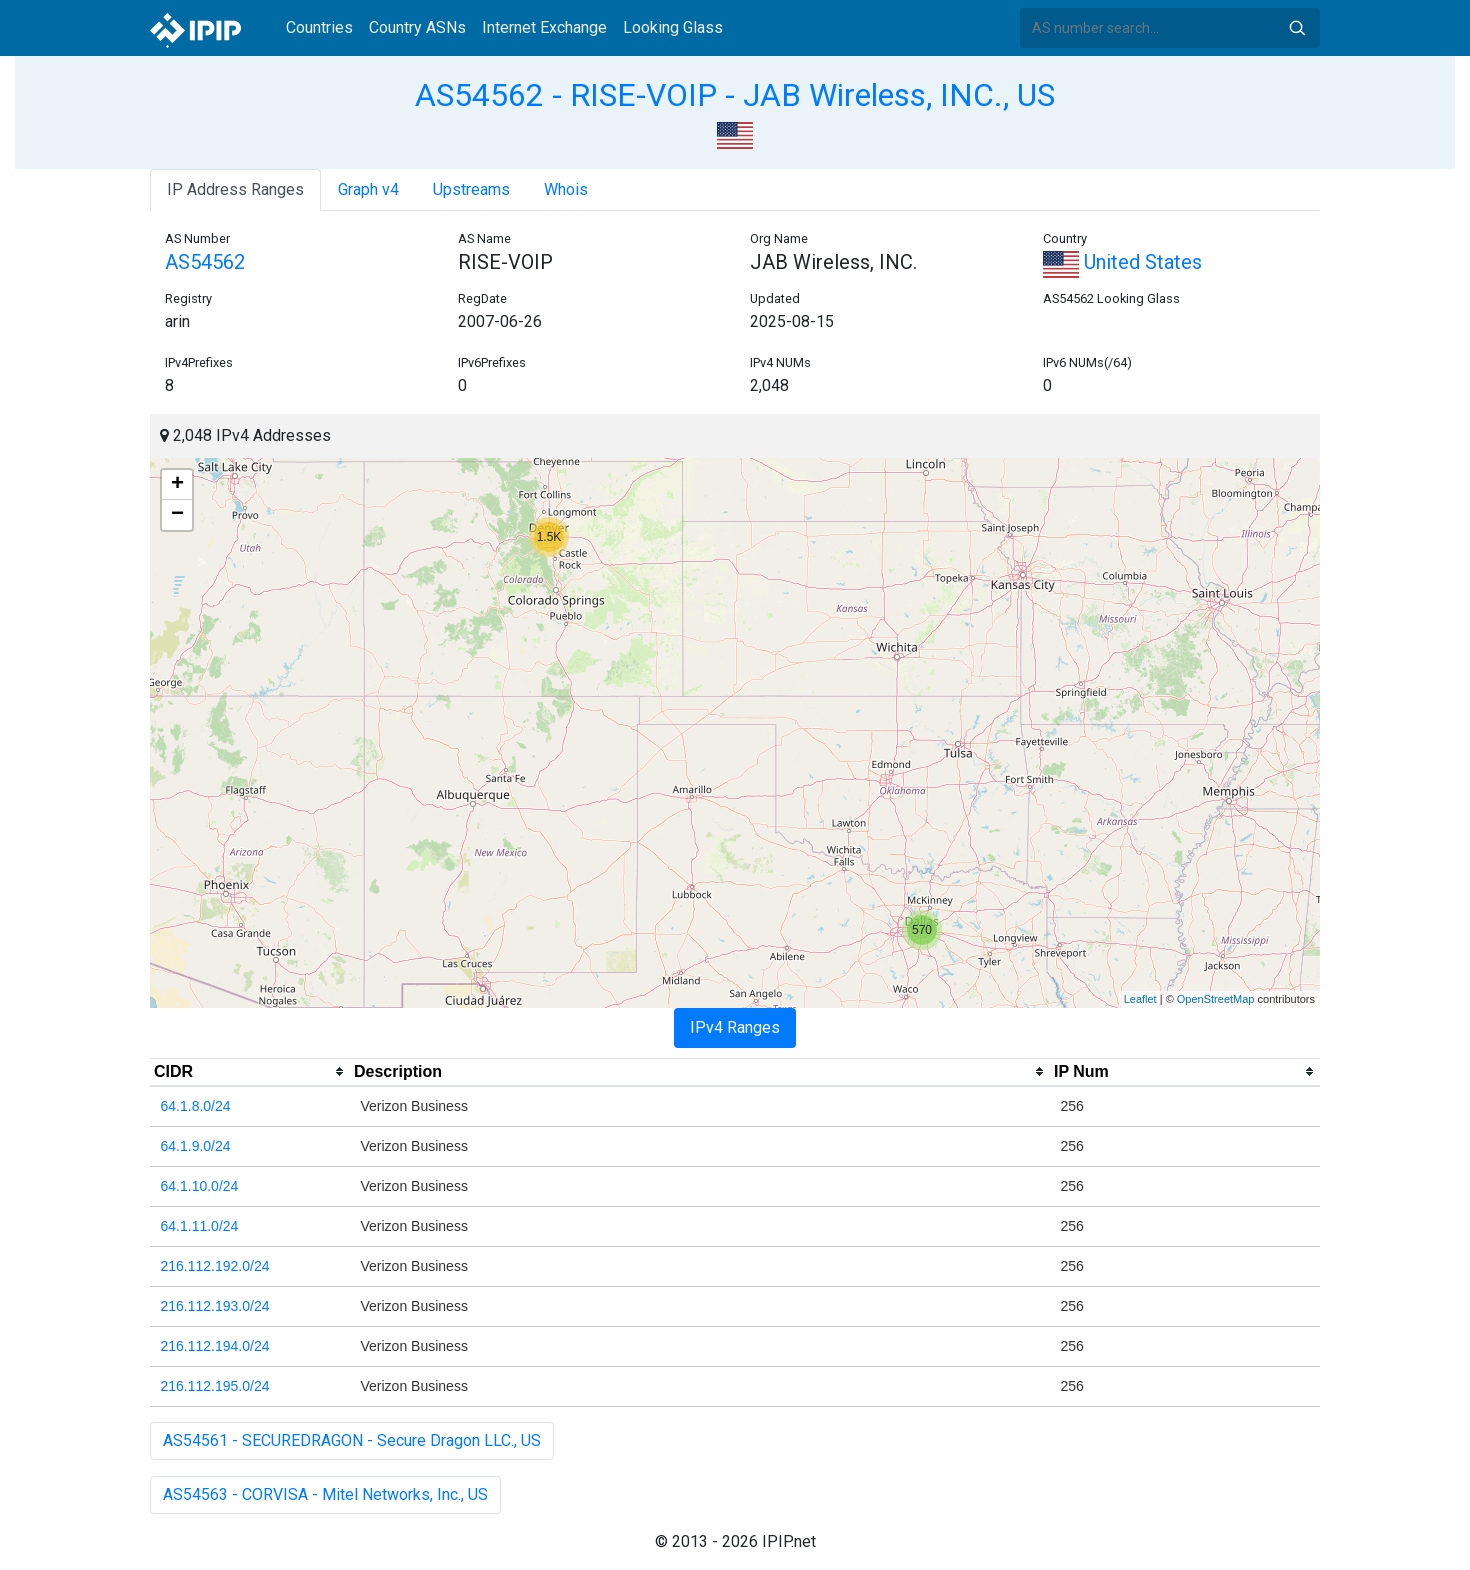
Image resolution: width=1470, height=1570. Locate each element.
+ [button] (177, 485)
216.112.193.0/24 (215, 1306)
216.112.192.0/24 (215, 1266)
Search (1297, 28)
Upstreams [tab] (471, 189)
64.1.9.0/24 (196, 1146)
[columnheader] (250, 1072)
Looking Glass (673, 27)
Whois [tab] (566, 189)
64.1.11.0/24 (200, 1226)
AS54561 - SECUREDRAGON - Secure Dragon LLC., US (352, 1440)
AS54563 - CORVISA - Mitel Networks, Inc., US (325, 1494)
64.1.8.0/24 (196, 1106)
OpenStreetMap (1216, 999)
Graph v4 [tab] (368, 189)
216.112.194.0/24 (215, 1346)
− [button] (177, 515)
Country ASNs (417, 27)
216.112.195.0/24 (215, 1386)
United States (1122, 262)
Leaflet (1140, 999)
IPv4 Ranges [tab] (735, 1027)
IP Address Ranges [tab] (235, 189)
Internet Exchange (544, 27)
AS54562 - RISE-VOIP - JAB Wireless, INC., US (735, 95)
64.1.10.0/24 (200, 1186)
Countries (319, 27)
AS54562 (205, 262)
